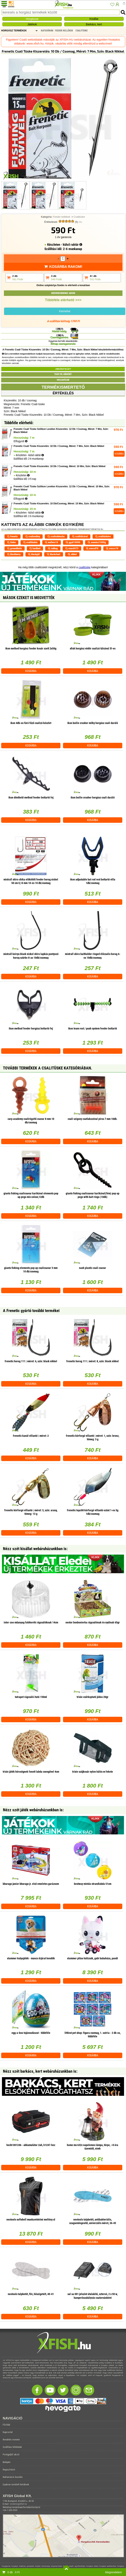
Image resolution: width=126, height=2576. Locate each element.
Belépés (7, 2462)
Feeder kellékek (61, 217)
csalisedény (32, 536)
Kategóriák (47, 30)
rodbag (53, 548)
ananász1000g (97, 542)
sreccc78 (112, 548)
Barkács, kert (94, 24)
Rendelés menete (11, 2439)
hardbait (35, 548)
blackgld (34, 554)
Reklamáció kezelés (13, 2477)
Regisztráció (9, 2469)
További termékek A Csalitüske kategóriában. (47, 1068)
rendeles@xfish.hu (18, 2504)
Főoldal (6, 2424)
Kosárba (119, 453)
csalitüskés (30, 542)
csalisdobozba (56, 536)
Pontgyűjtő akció (11, 2454)
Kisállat (93, 18)
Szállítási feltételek (12, 2447)
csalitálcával (80, 536)
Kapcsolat (8, 2432)
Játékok (32, 24)
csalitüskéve (103, 536)
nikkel (72, 554)
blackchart (53, 554)
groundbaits (14, 548)
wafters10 (51, 542)
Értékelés (63, 393)
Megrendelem (113, 2572)
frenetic (12, 536)
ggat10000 (73, 542)
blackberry (14, 554)
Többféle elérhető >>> (63, 300)
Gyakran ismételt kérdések (16, 2484)
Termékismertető (63, 387)
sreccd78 (92, 548)
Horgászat (32, 18)
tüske (11, 542)
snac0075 (71, 548)
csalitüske (84, 567)
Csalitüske (79, 217)
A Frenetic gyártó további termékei (31, 1310)
